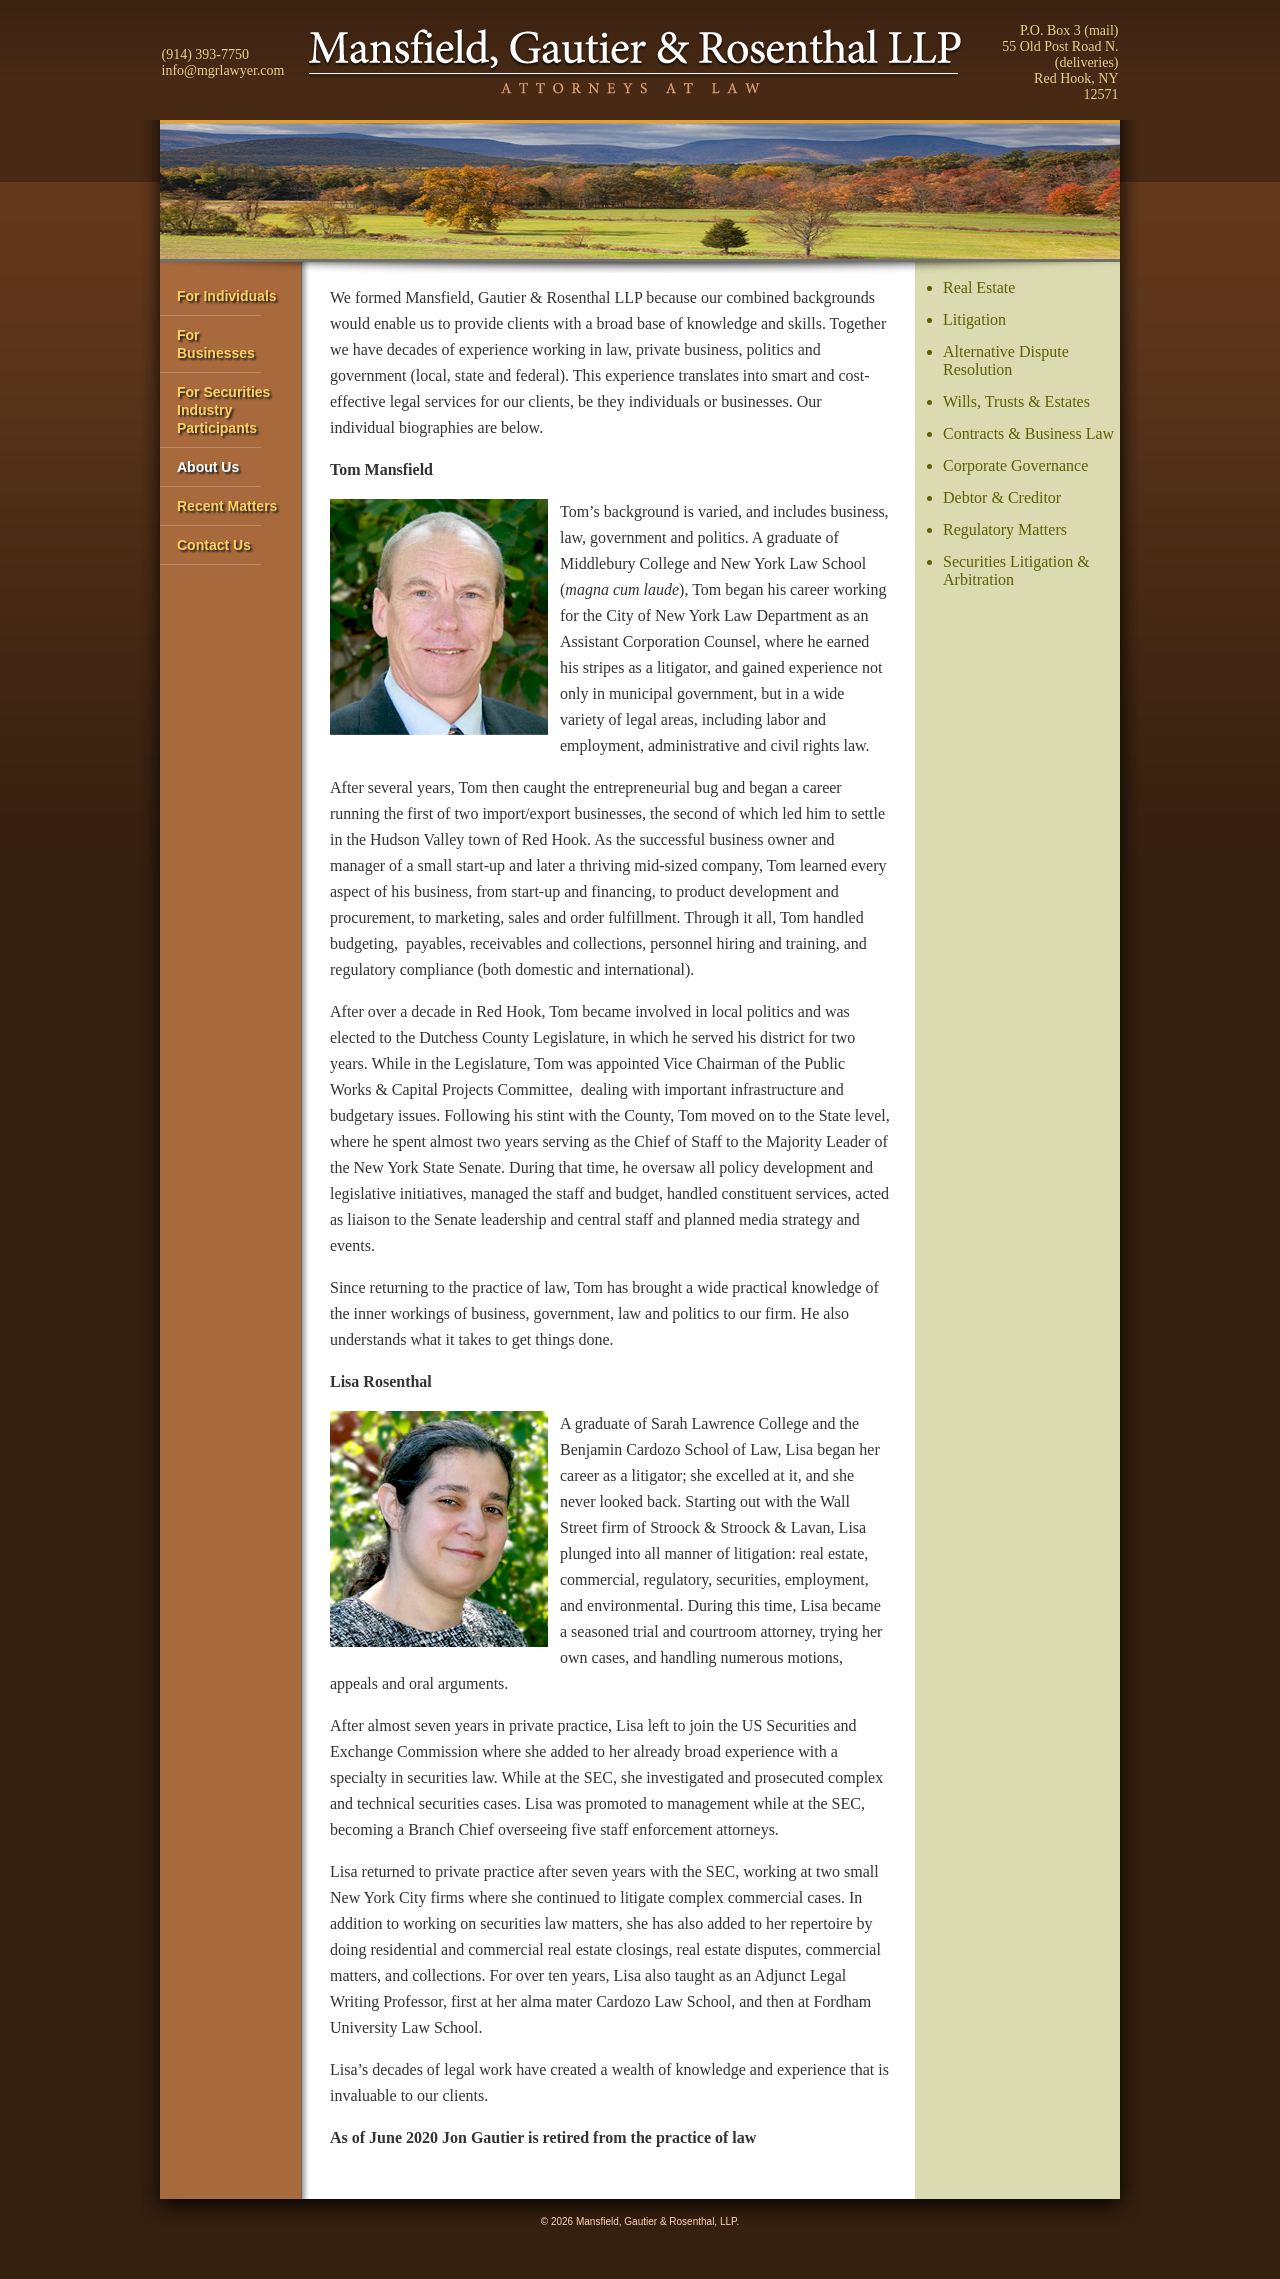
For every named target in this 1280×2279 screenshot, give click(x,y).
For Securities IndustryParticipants (223, 410)
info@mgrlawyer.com (223, 70)
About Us (208, 467)
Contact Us (214, 545)
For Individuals (227, 296)
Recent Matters (227, 506)
